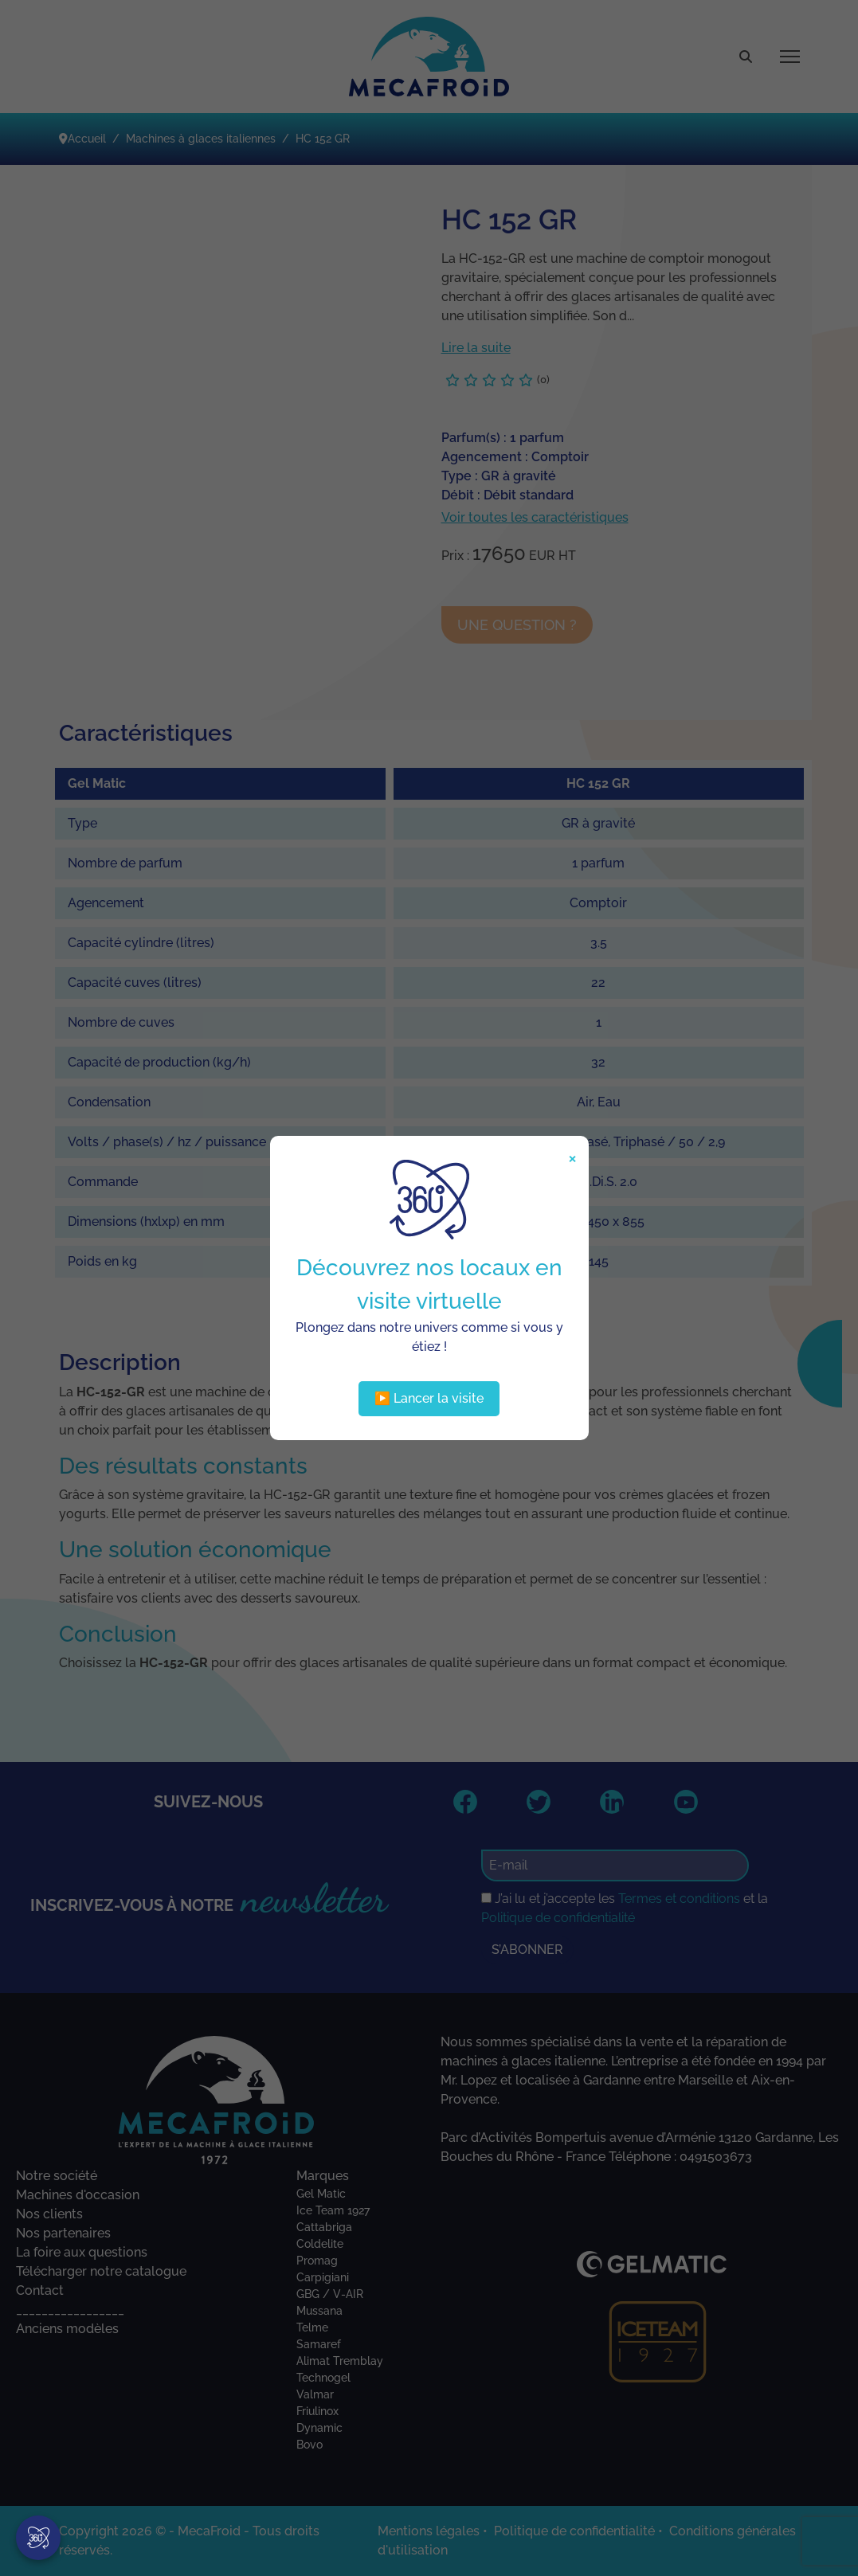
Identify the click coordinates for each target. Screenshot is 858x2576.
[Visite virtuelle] (38, 2538)
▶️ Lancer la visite (429, 1398)
